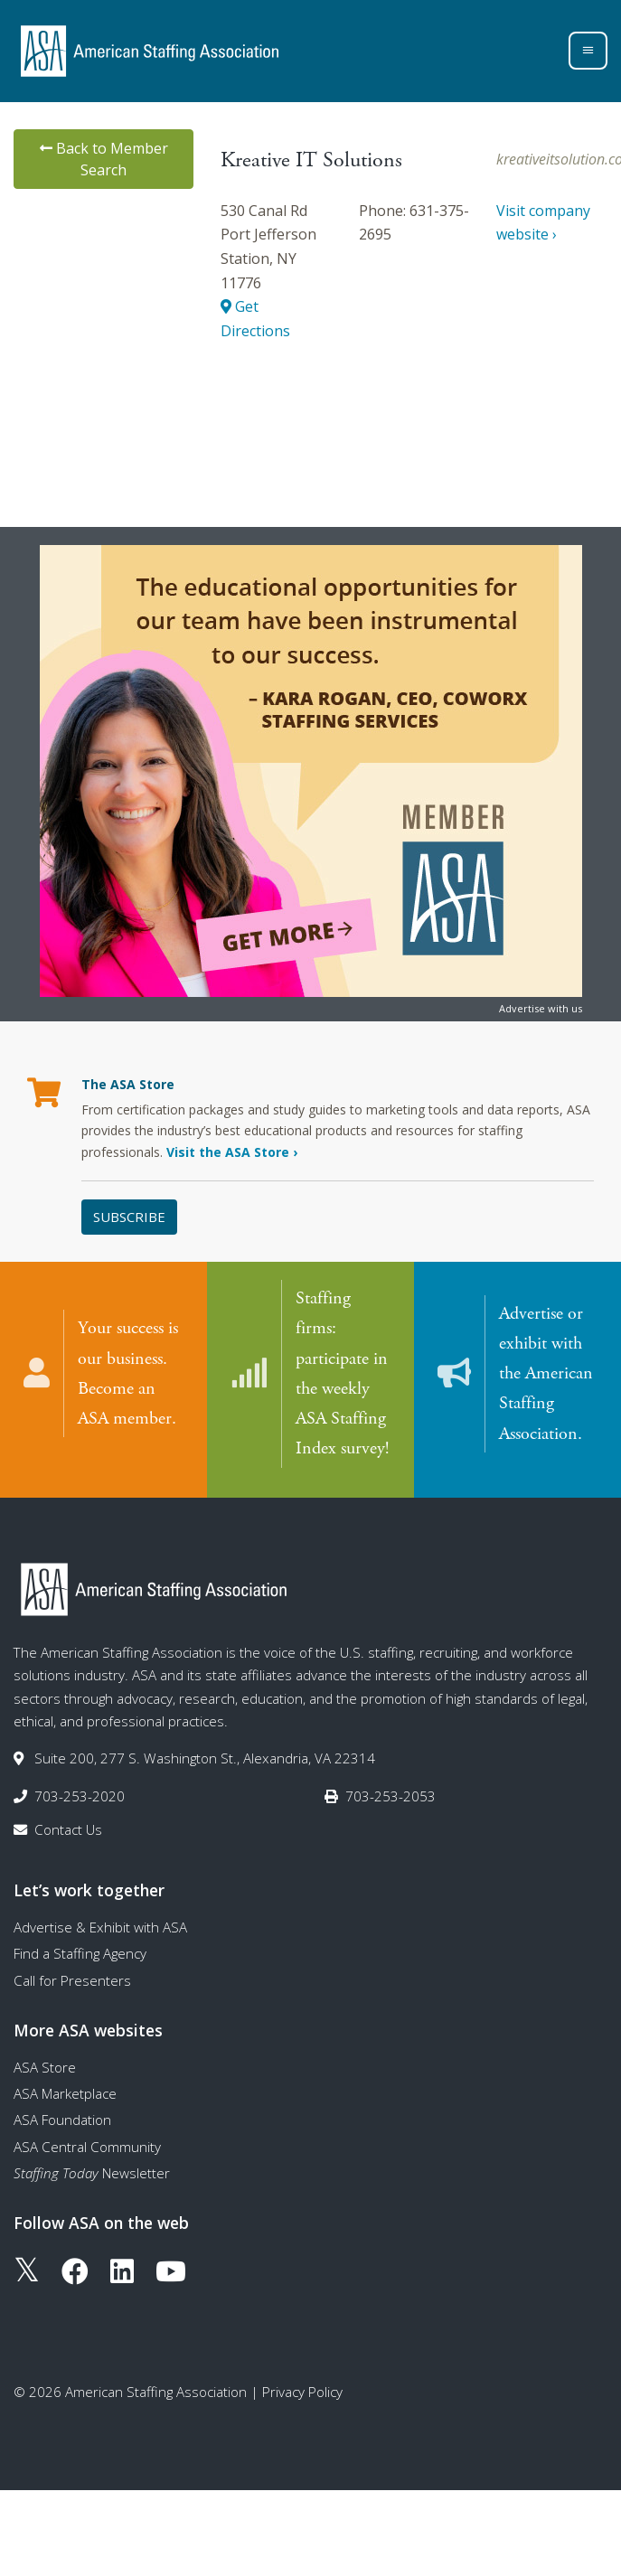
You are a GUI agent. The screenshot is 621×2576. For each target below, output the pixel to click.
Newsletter (92, 2167)
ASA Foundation (62, 2115)
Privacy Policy (302, 2386)
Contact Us (68, 1824)
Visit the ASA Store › (231, 1152)
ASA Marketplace (65, 2088)
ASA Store (45, 2062)
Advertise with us (540, 1008)
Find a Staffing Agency (80, 1949)
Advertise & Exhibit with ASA (100, 1922)
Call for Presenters (72, 1975)
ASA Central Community (87, 2141)
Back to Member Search (104, 159)
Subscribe (129, 1217)
